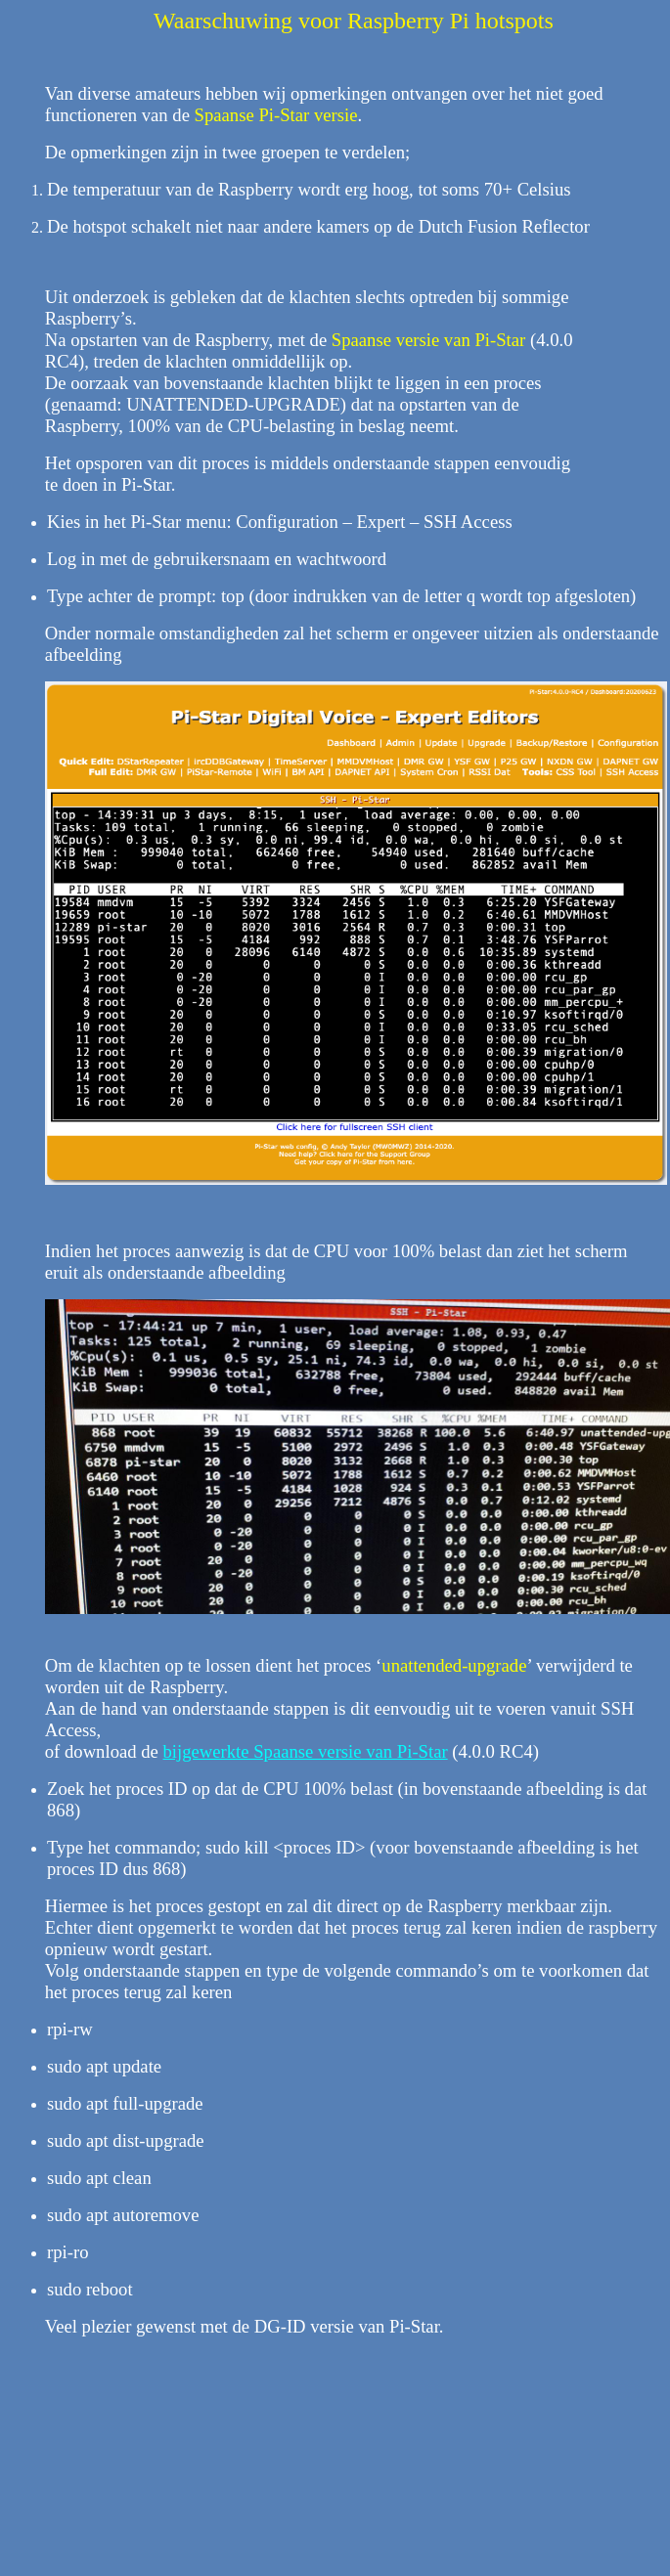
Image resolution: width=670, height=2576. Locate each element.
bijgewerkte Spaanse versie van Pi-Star (305, 1751)
